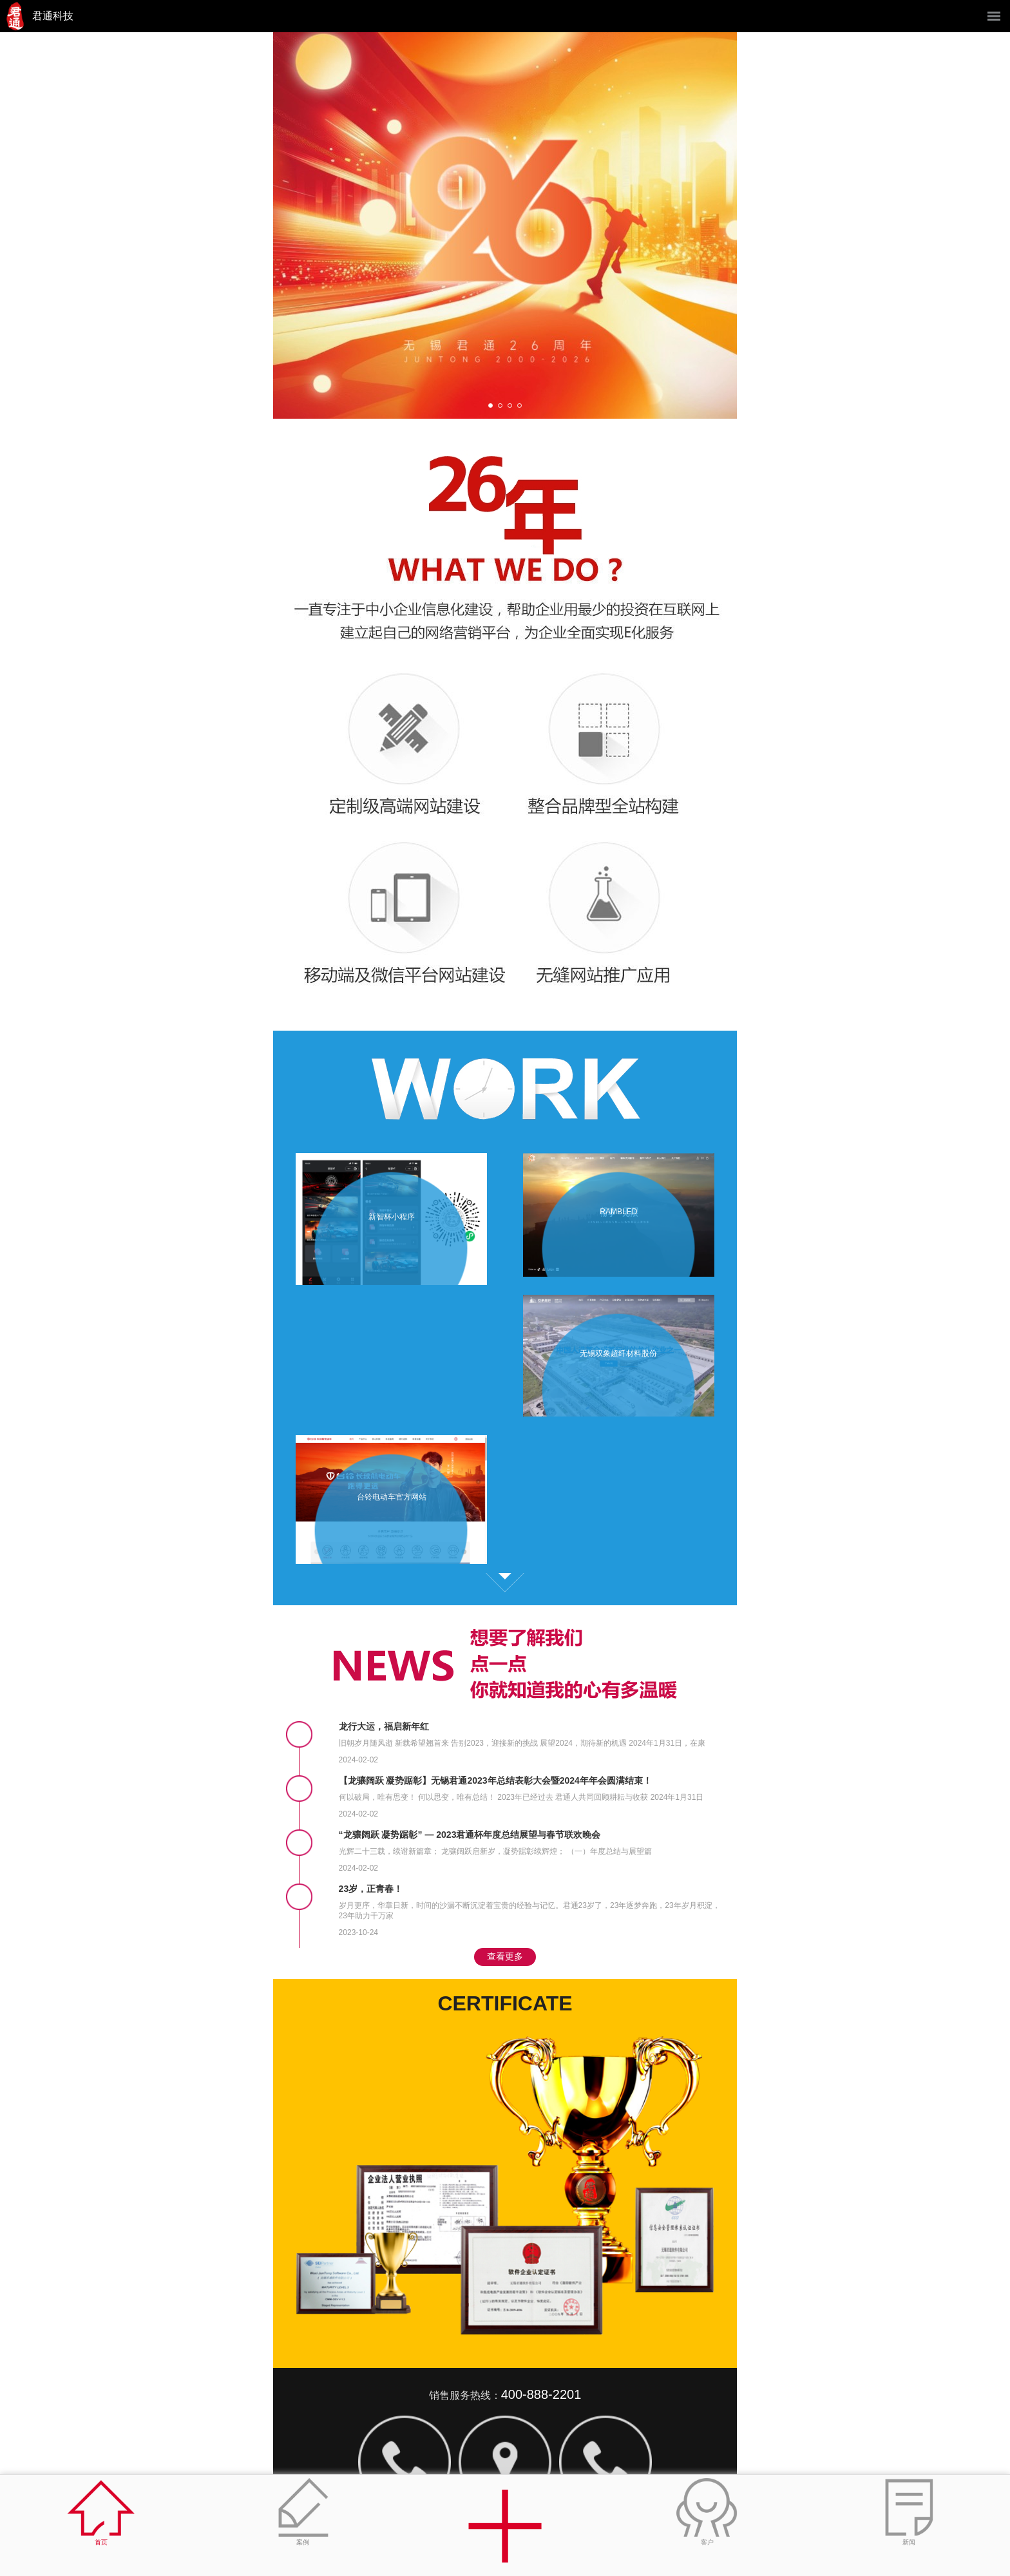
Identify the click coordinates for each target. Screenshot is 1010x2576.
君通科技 (52, 15)
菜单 (993, 16)
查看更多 (505, 1582)
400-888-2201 (541, 2394)
